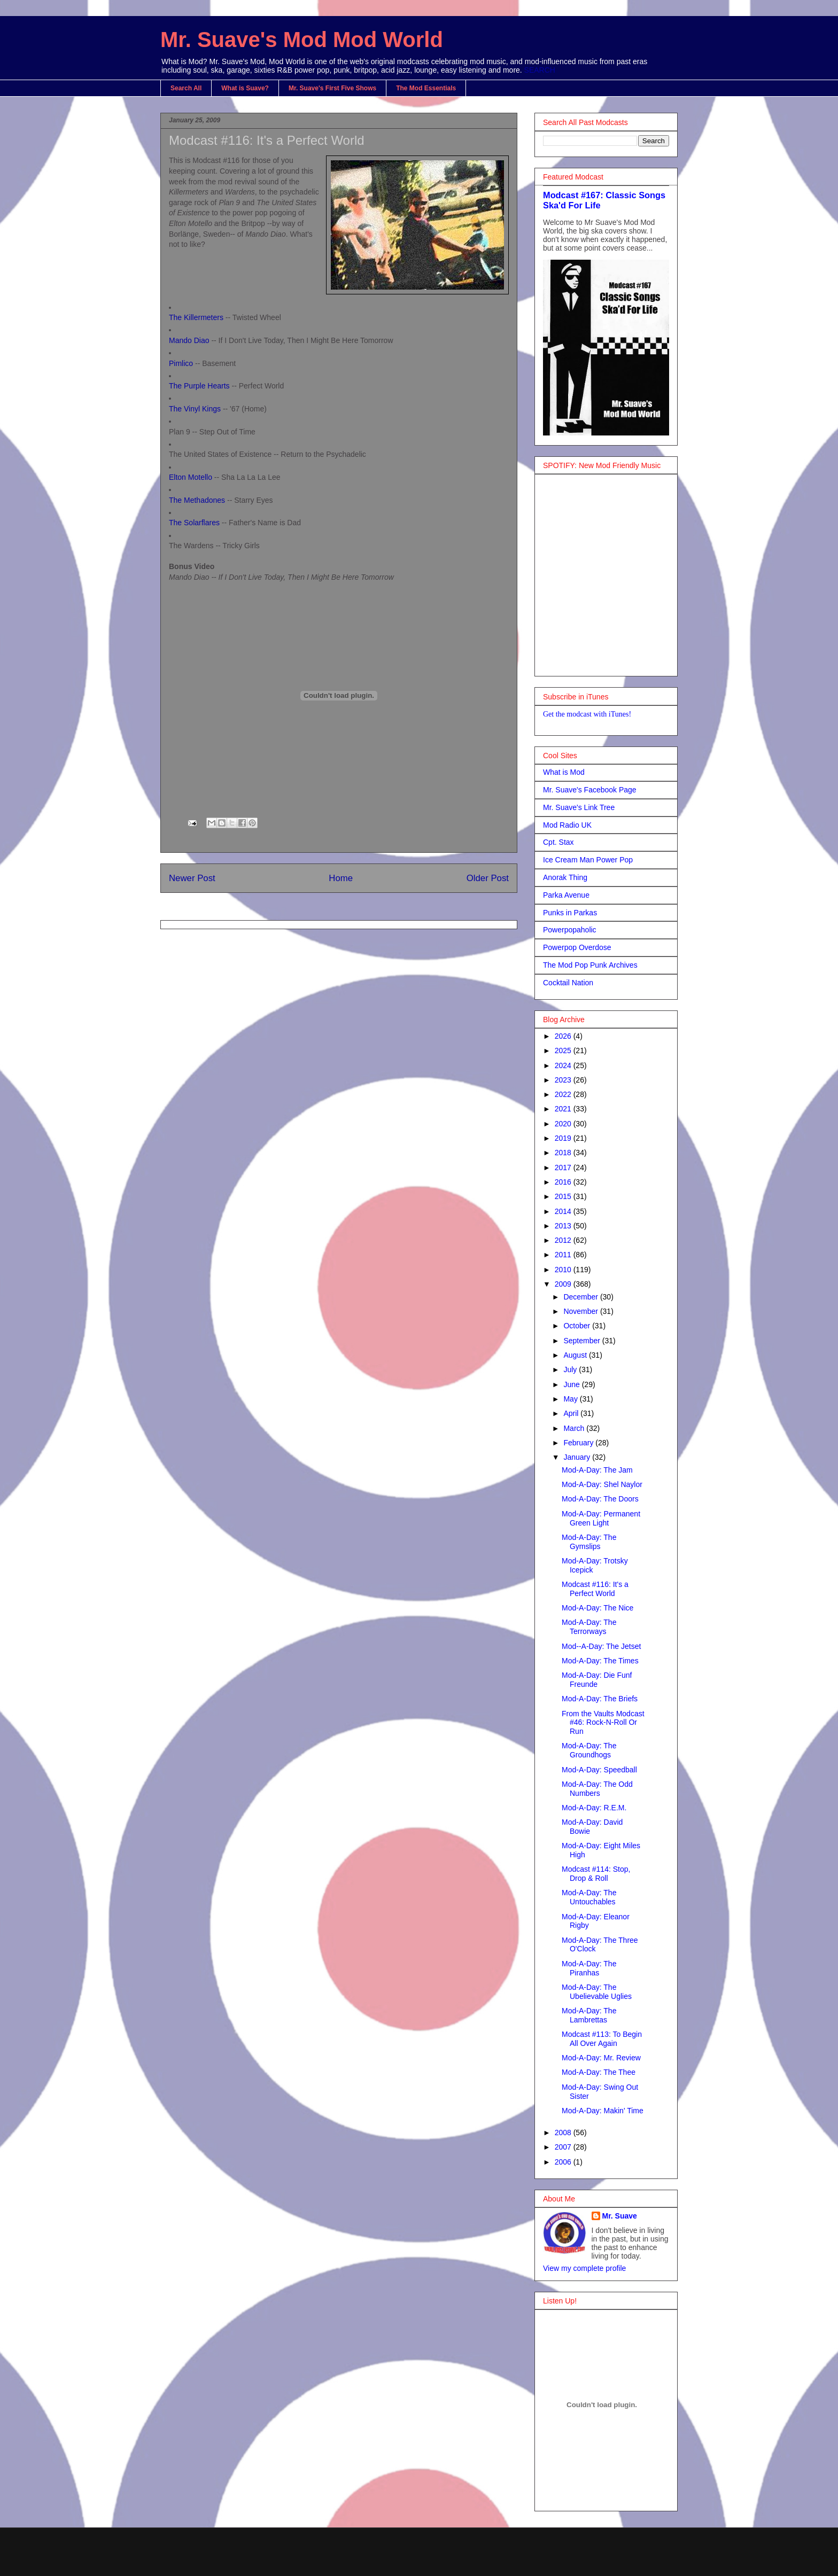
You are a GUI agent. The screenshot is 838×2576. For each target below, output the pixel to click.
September (582, 1340)
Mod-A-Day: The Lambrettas (589, 2015)
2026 (564, 1036)
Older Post (488, 878)
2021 (564, 1108)
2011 (564, 1254)
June (572, 1384)
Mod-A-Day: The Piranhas (589, 1968)
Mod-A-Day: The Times (600, 1660)
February (579, 1442)
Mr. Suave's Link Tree (579, 807)
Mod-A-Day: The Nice (597, 1608)
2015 (564, 1196)
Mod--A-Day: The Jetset (601, 1646)
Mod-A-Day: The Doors (600, 1499)
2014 (564, 1211)
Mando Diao (189, 340)
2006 (564, 2162)
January (577, 1457)
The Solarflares (194, 522)
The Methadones (197, 500)
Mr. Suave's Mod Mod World (301, 39)
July (571, 1369)
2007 (564, 2147)
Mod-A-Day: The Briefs (600, 1698)
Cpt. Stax (558, 842)
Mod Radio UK (567, 825)
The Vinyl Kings (195, 408)
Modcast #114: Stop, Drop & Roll (596, 1873)
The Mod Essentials (426, 88)
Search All (185, 88)
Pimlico (181, 363)
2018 (564, 1152)
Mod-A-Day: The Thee (598, 2072)
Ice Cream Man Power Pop (588, 859)
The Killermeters (196, 317)
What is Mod (564, 772)
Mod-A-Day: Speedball (599, 1769)
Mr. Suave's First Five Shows (332, 88)
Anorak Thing (565, 877)
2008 (564, 2132)
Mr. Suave (619, 2216)
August (575, 1355)
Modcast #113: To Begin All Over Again (602, 2039)
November (581, 1311)
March (574, 1428)
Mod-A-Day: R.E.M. (594, 1807)
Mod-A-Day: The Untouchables (589, 1897)
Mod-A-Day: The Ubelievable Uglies (597, 1992)
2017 (564, 1167)
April (571, 1413)
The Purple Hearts (199, 386)
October (577, 1325)
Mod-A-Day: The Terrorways (589, 1627)
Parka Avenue (566, 895)
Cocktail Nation (568, 982)
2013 (564, 1225)
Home (341, 878)
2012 (564, 1240)
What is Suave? (245, 88)
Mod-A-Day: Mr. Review (601, 2057)
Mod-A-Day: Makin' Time (602, 2110)
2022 (564, 1094)
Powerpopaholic (569, 929)
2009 (564, 1284)
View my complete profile (584, 2268)
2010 (564, 1269)
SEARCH (539, 70)
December (581, 1297)
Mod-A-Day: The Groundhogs (589, 1750)
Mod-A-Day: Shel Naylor (602, 1484)
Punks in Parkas (570, 912)
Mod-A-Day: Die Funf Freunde (597, 1679)
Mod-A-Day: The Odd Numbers (597, 1788)
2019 (564, 1138)
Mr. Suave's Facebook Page (590, 789)
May (571, 1399)
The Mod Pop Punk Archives (590, 965)
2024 (564, 1065)
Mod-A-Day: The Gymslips (589, 1542)
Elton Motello (190, 477)
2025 (564, 1050)
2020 (564, 1123)
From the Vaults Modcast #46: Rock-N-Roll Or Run (603, 1722)
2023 (564, 1080)
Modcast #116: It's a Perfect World (266, 140)
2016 (564, 1182)
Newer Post (192, 878)
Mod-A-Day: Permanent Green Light (601, 1518)
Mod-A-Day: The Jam (597, 1470)
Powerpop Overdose (577, 947)
